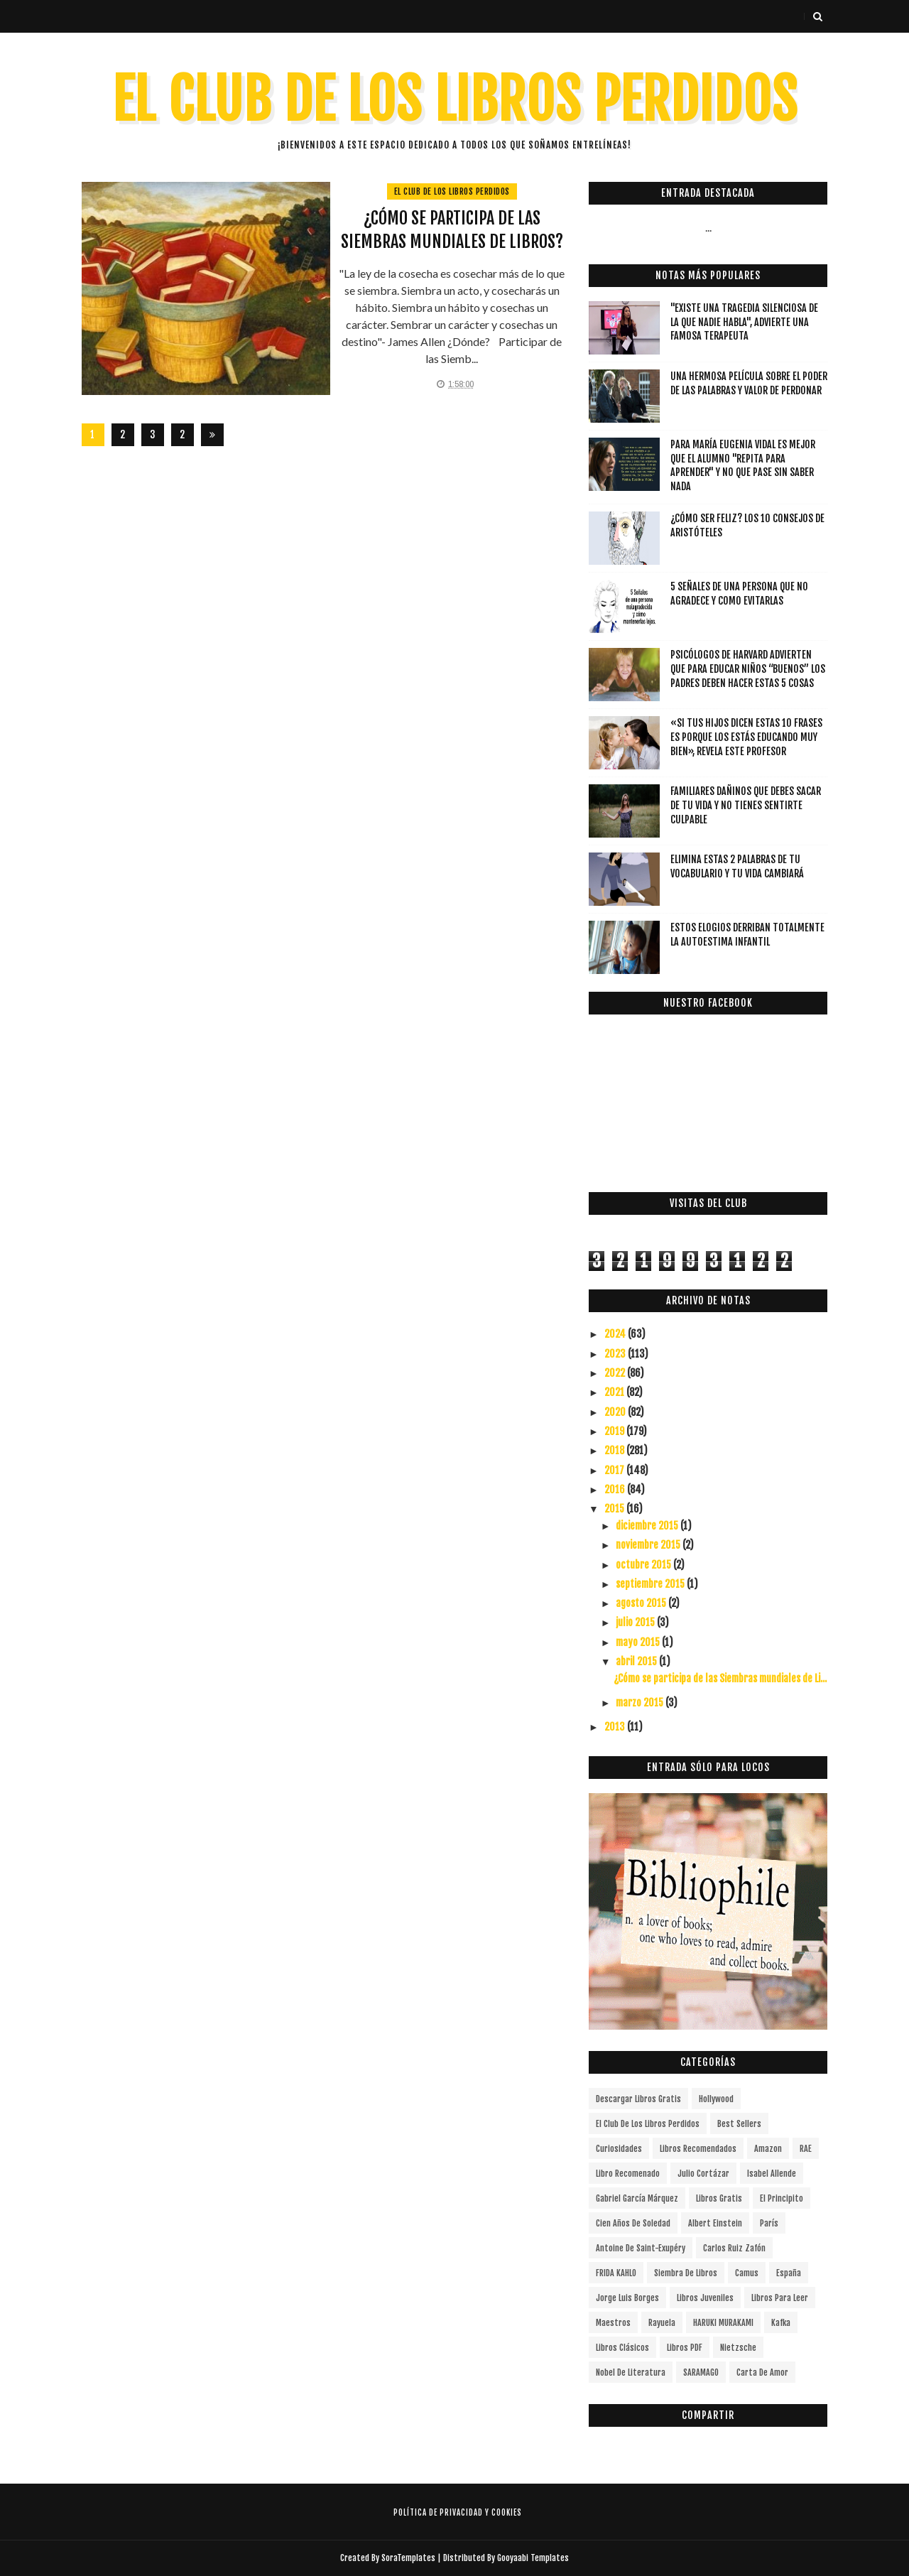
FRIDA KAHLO (616, 2273)
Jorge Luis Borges (627, 2298)
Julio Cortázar (703, 2173)
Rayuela (661, 2322)
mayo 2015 (639, 1642)
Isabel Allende (771, 2173)
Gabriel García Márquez (637, 2198)
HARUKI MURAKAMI (723, 2322)
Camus (746, 2273)
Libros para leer (779, 2298)
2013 (615, 1727)
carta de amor (762, 2372)
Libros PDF (684, 2347)
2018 (615, 1450)
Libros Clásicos (622, 2347)
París (769, 2223)
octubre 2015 (644, 1565)
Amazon (768, 2148)
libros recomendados (698, 2148)
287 (182, 437)
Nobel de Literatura (630, 2372)
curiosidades (619, 2148)
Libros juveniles (705, 2298)
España (788, 2273)
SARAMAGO (701, 2372)
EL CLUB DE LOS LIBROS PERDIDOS (455, 99)
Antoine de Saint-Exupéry (640, 2248)
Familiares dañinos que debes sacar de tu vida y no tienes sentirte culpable (745, 805)
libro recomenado (628, 2173)
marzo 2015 (640, 1702)
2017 (615, 1470)
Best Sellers (739, 2123)
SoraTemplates (408, 2558)
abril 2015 (637, 1661)
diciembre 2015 (648, 1526)
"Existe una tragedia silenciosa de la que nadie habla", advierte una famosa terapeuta (744, 322)
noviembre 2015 (649, 1545)
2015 (615, 1509)
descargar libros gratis (638, 2099)
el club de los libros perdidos (452, 191)
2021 (615, 1392)
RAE (806, 2148)
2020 (616, 1412)
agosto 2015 (642, 1603)
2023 (616, 1354)
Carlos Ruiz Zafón (734, 2248)
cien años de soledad (633, 2223)
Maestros (613, 2322)
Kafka (780, 2322)
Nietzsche (738, 2347)
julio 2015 (636, 1622)
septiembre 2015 (651, 1584)
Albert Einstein (715, 2223)
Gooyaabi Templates (533, 2558)
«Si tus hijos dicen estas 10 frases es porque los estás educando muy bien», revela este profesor (746, 737)
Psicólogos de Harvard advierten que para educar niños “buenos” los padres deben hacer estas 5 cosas (747, 668)
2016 (615, 1489)
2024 (616, 1334)
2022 (615, 1373)
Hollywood (716, 2099)
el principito (781, 2198)
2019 (615, 1431)
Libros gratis (719, 2198)
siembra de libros (685, 2273)
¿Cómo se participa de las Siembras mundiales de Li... (720, 1678)
